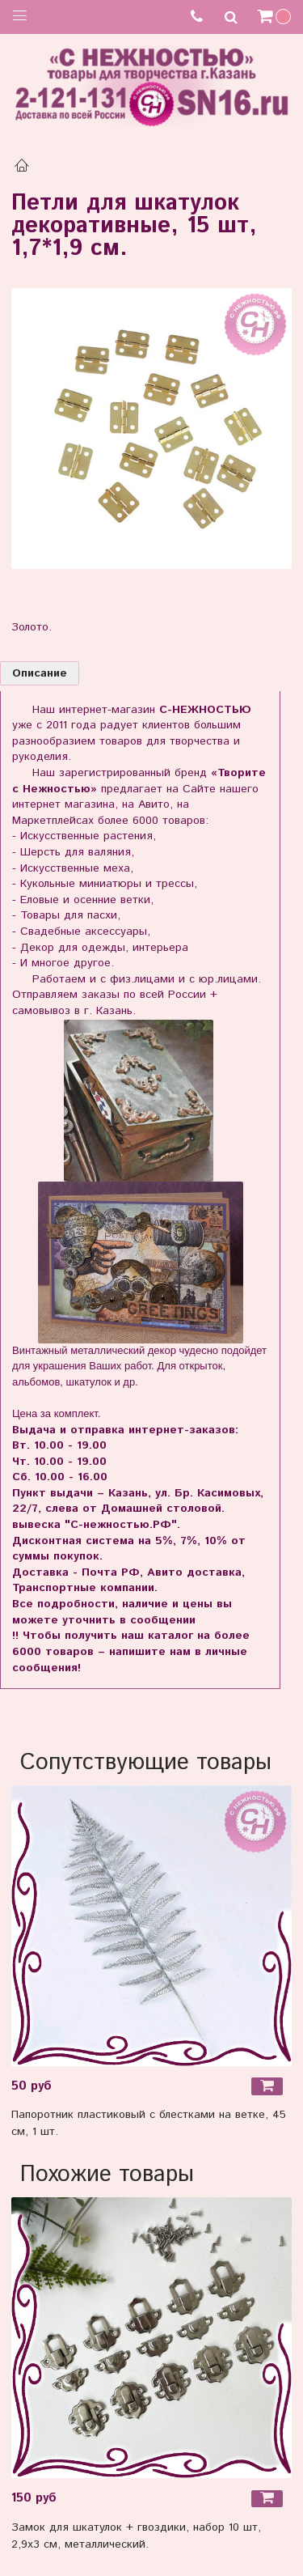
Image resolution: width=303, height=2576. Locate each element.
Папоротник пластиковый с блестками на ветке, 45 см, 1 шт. (148, 2123)
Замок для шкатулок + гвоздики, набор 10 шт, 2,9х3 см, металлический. (136, 2536)
